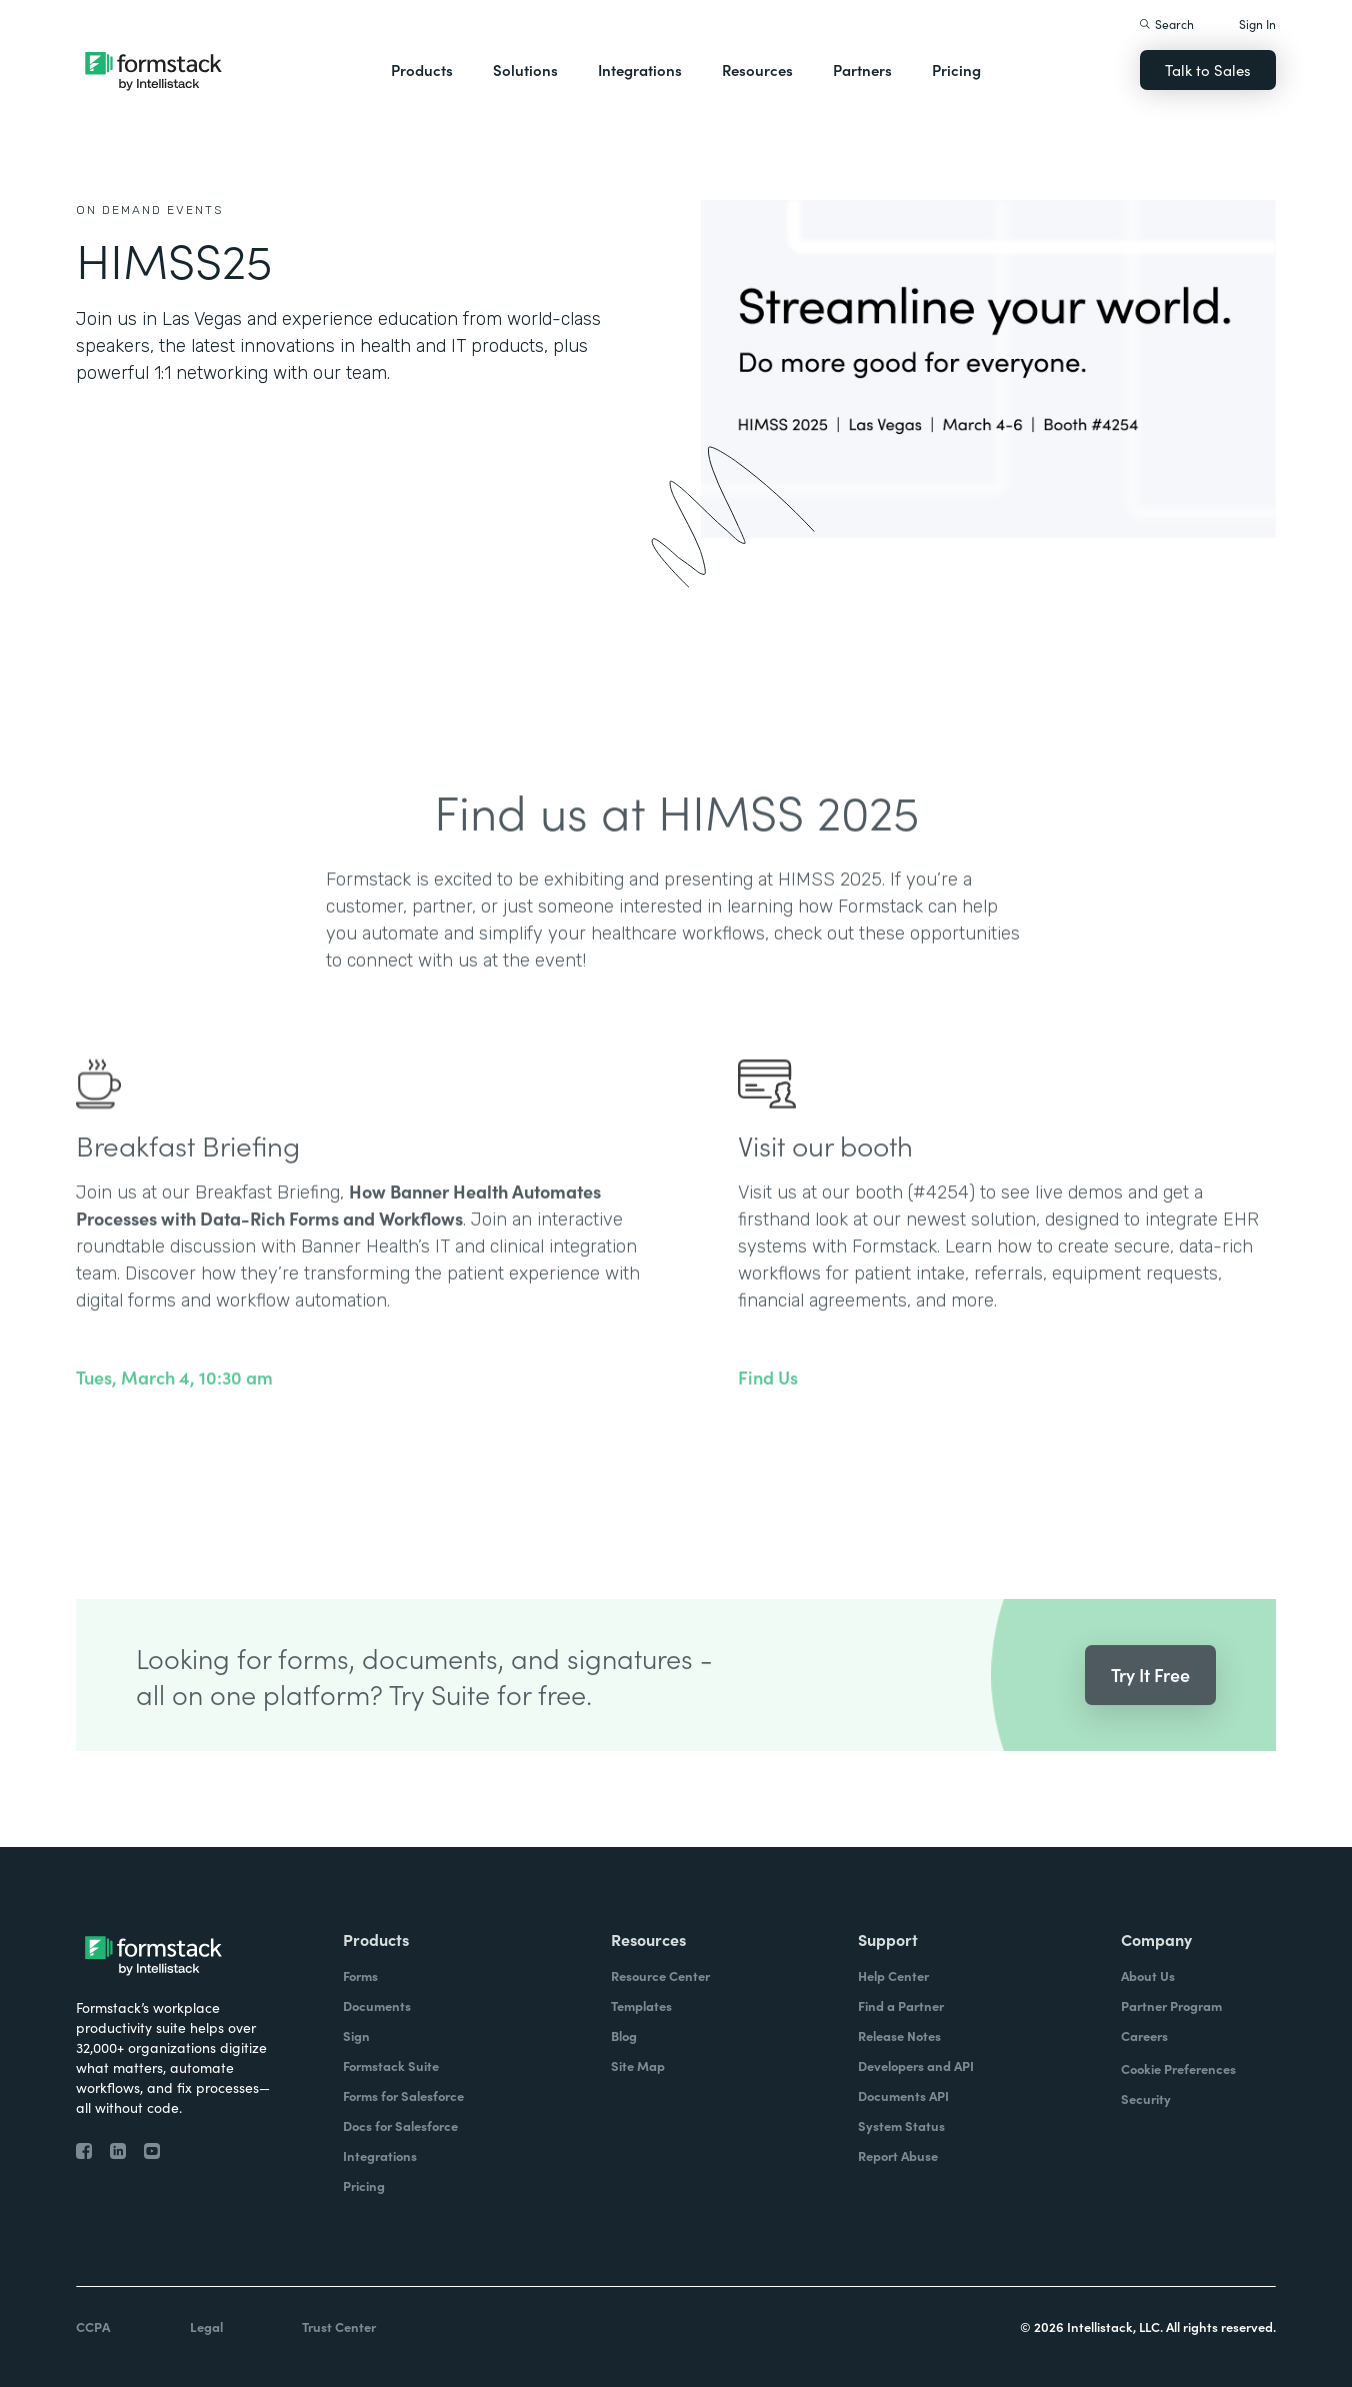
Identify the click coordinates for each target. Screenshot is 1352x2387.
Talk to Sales (1208, 69)
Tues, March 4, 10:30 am (174, 1405)
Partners (862, 69)
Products (422, 69)
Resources (757, 69)
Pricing (956, 69)
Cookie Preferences (1178, 2068)
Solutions (525, 69)
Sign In (1257, 23)
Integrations (640, 69)
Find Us (768, 1405)
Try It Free (1150, 1702)
